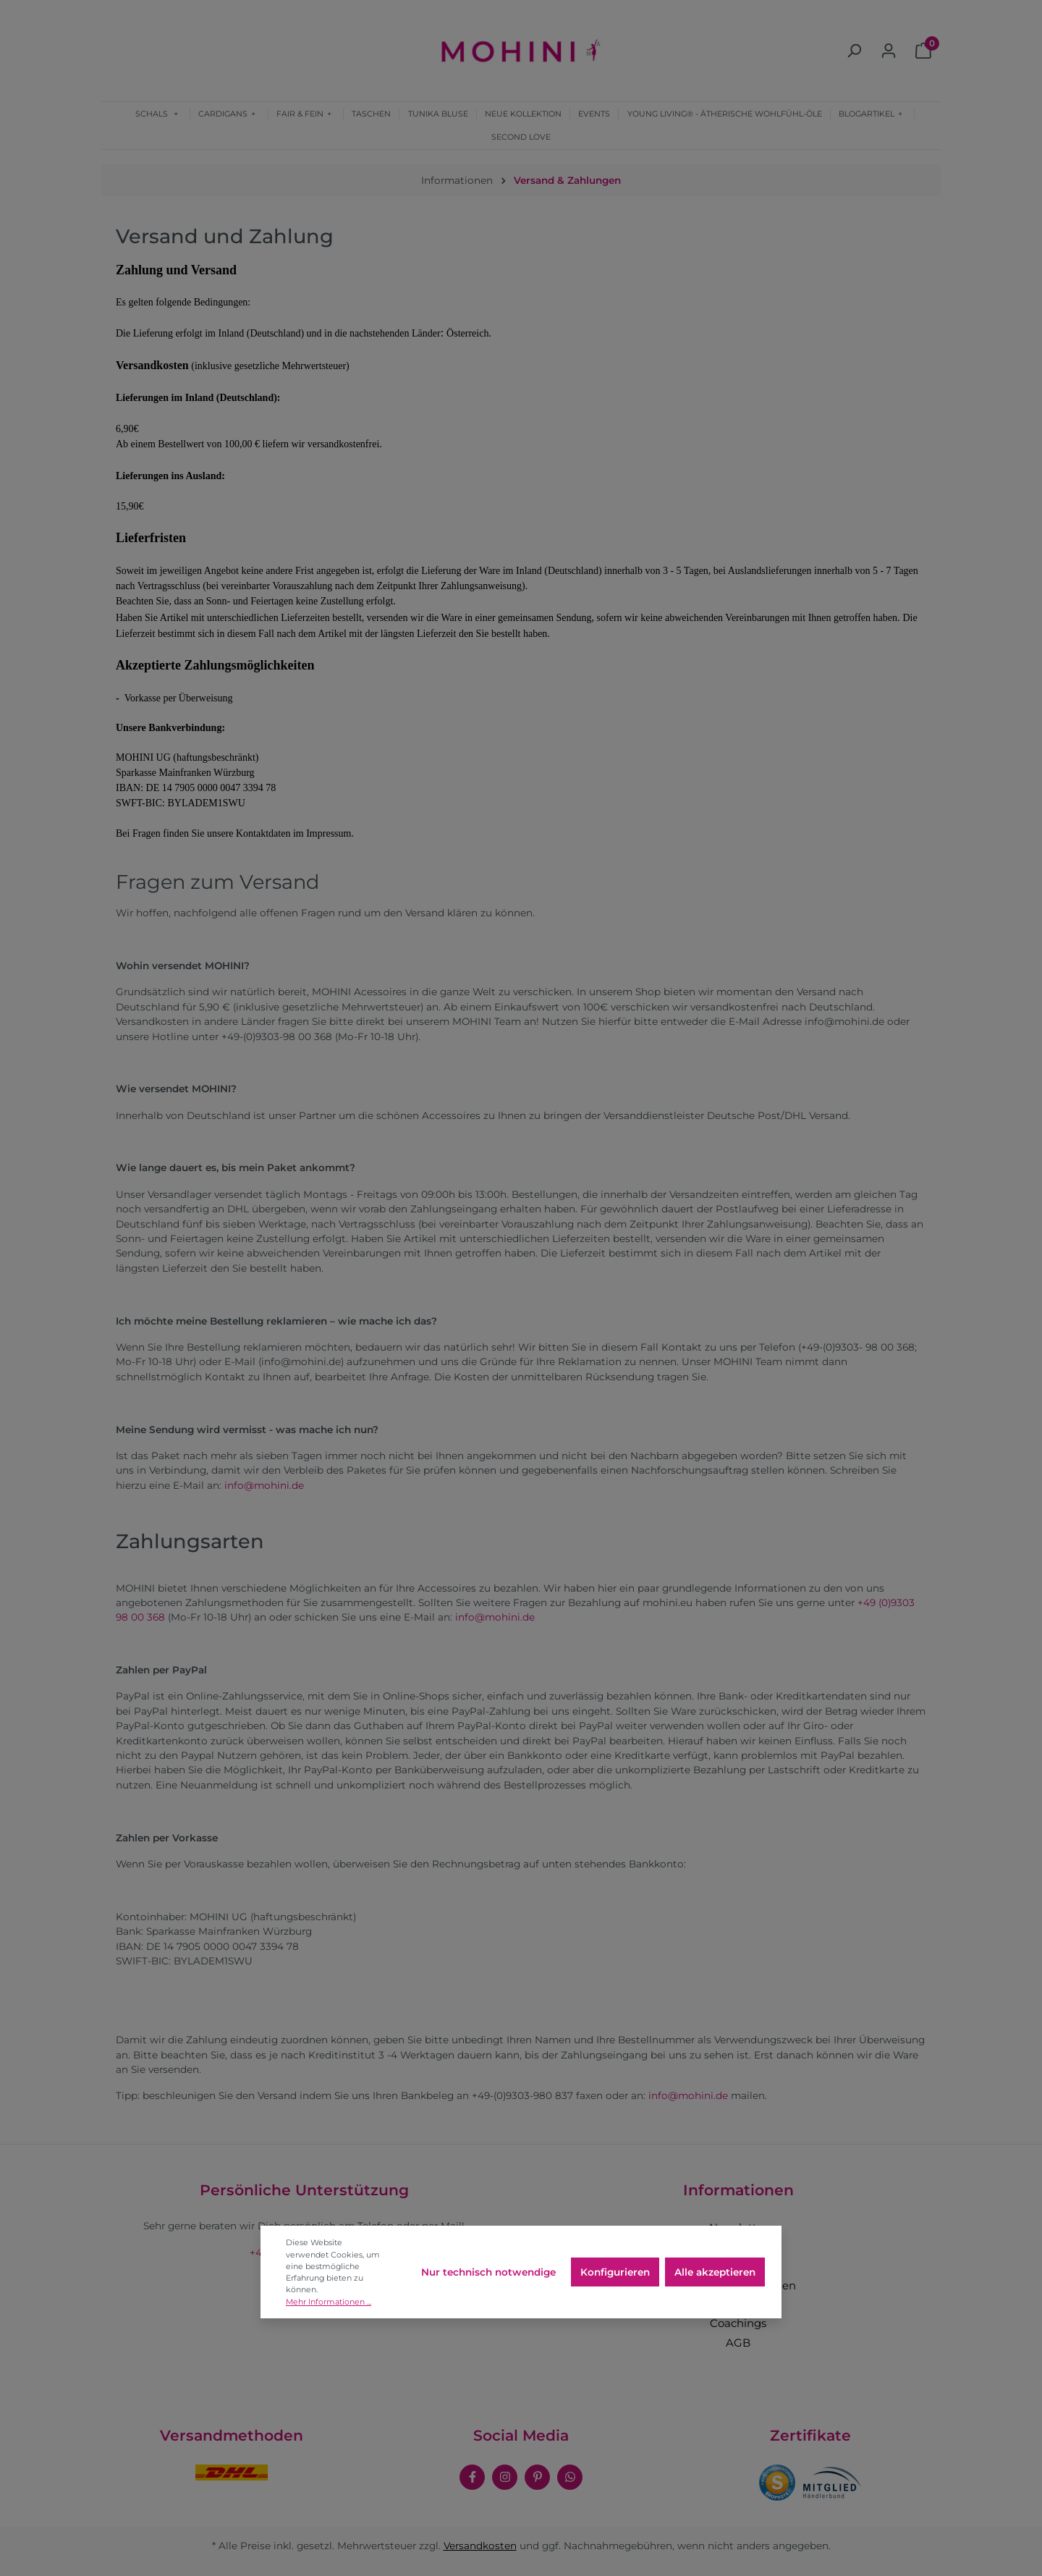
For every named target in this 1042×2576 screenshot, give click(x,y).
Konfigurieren (615, 2272)
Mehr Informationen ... (328, 2302)
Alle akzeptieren (714, 2272)
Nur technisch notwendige (488, 2272)
